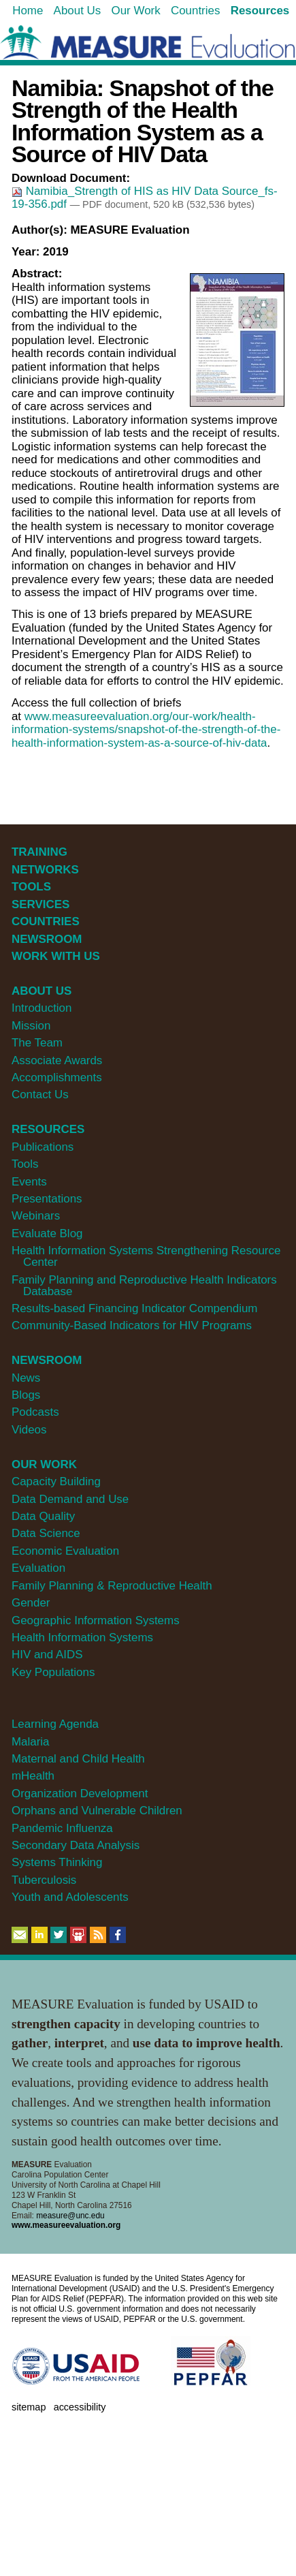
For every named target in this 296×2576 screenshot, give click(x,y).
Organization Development (80, 1793)
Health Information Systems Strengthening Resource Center (146, 1256)
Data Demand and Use (70, 1499)
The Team (37, 1042)
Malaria (31, 1741)
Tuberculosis (44, 1880)
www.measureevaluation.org (66, 2225)
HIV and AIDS (47, 1654)
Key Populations (53, 1672)
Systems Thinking (57, 1862)
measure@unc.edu (70, 2215)
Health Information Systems (82, 1637)
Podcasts (35, 1412)
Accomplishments (57, 1077)
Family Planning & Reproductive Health (112, 1585)
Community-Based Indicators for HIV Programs (132, 1325)
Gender (31, 1602)
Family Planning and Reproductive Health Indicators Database (144, 1285)
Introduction (42, 1008)
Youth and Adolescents (70, 1897)
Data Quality (43, 1516)
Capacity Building (56, 1481)
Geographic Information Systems (96, 1620)
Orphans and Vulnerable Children (97, 1810)
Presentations (47, 1198)
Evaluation (38, 1568)
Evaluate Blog (47, 1233)
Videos (29, 1429)
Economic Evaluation (65, 1551)
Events (29, 1181)
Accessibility (80, 2407)
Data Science (46, 1533)
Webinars (36, 1215)
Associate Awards (57, 1060)
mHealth (33, 1775)
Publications (42, 1146)
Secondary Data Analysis (75, 1845)
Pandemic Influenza (62, 1828)
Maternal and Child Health (78, 1758)
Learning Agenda (55, 1724)
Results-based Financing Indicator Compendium (135, 1308)
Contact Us (40, 1094)
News (26, 1377)
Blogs (26, 1394)
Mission (31, 1025)
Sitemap (29, 2407)
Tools (25, 1164)
